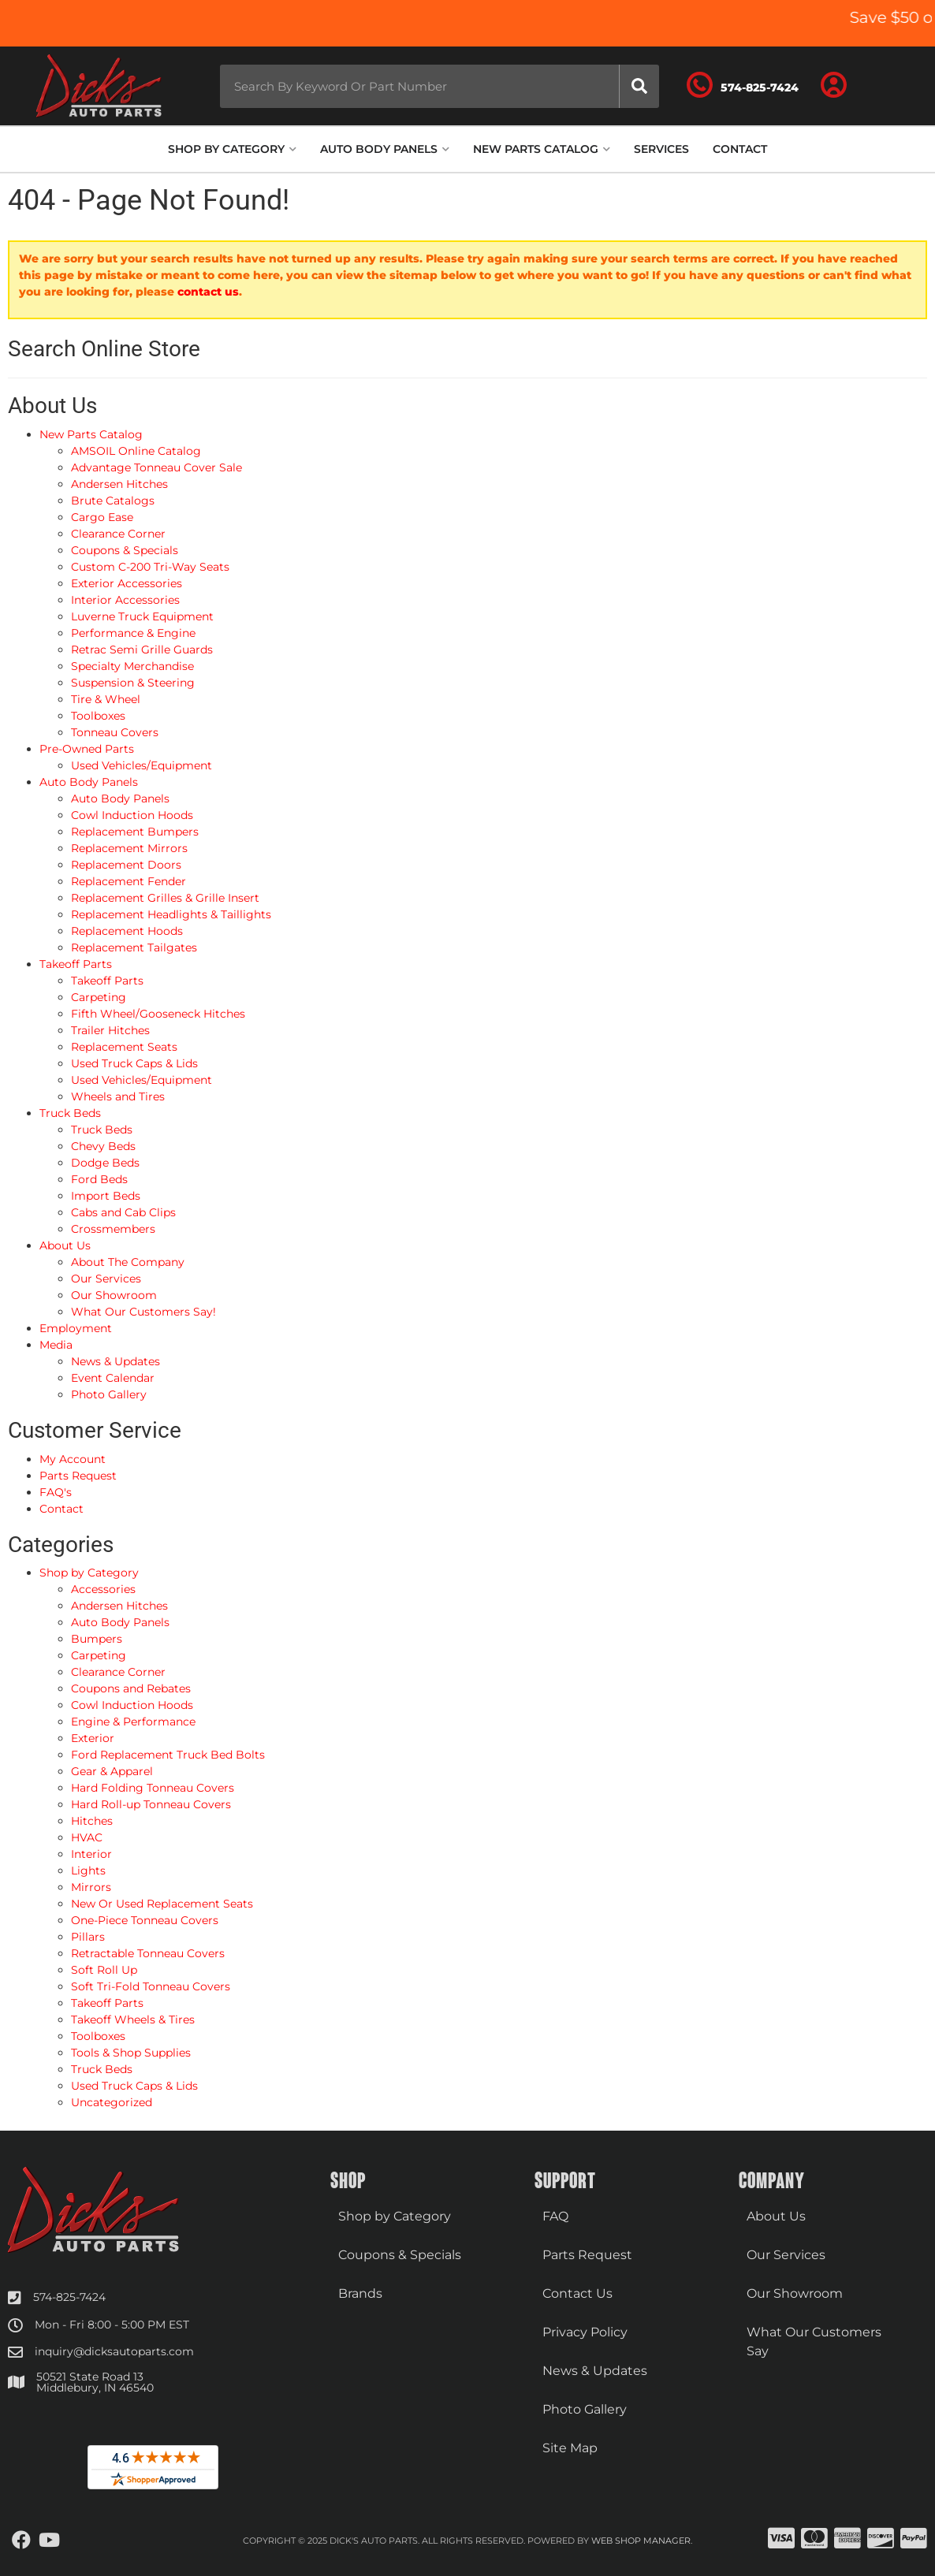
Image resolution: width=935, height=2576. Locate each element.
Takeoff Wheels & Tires (133, 2019)
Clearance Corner (118, 1672)
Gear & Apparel (112, 1771)
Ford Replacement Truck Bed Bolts (168, 1755)
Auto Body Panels (120, 1622)
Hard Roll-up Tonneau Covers (151, 1804)
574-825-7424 (69, 2297)
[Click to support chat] (755, 85)
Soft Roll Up (104, 1970)
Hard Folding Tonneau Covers (152, 1788)
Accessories (103, 1589)
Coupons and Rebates (131, 1688)
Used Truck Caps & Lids (134, 2086)
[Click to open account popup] (843, 85)
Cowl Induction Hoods (132, 1705)
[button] (430, 86)
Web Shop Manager (641, 2540)
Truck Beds (101, 2069)
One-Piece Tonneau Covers (144, 1920)
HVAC (86, 1837)
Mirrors (91, 1887)
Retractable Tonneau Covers (148, 1953)
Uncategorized (111, 2102)
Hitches (92, 1821)
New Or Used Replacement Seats (162, 1904)
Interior (91, 1854)
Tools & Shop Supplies (131, 2053)
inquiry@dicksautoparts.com (114, 2351)
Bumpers (96, 1639)
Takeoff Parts (107, 2003)
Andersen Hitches (119, 1606)
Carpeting (98, 1655)
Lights (88, 1870)
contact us (208, 292)
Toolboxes (98, 2036)
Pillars (88, 1937)
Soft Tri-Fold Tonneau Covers (150, 1986)
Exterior (92, 1738)
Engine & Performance (133, 1721)
